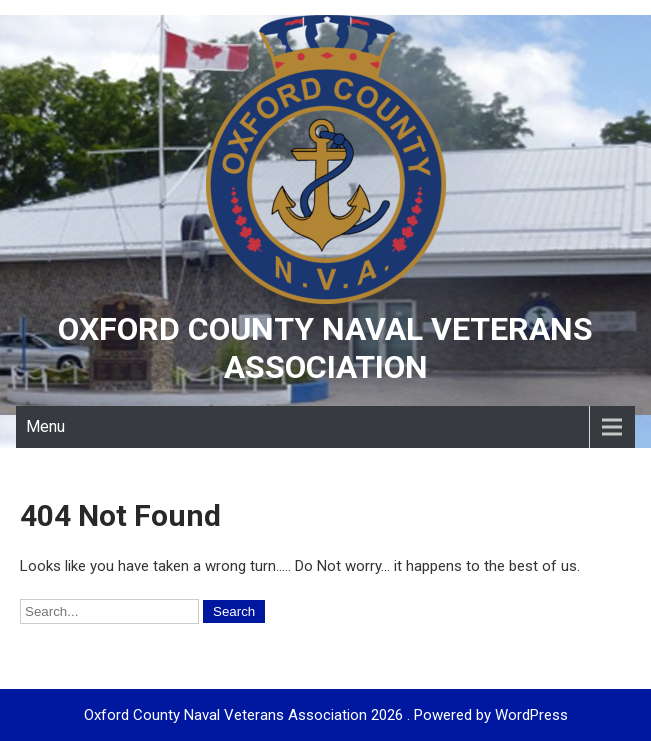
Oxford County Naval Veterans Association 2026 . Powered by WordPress (326, 715)
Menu (45, 426)
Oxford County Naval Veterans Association (325, 348)
